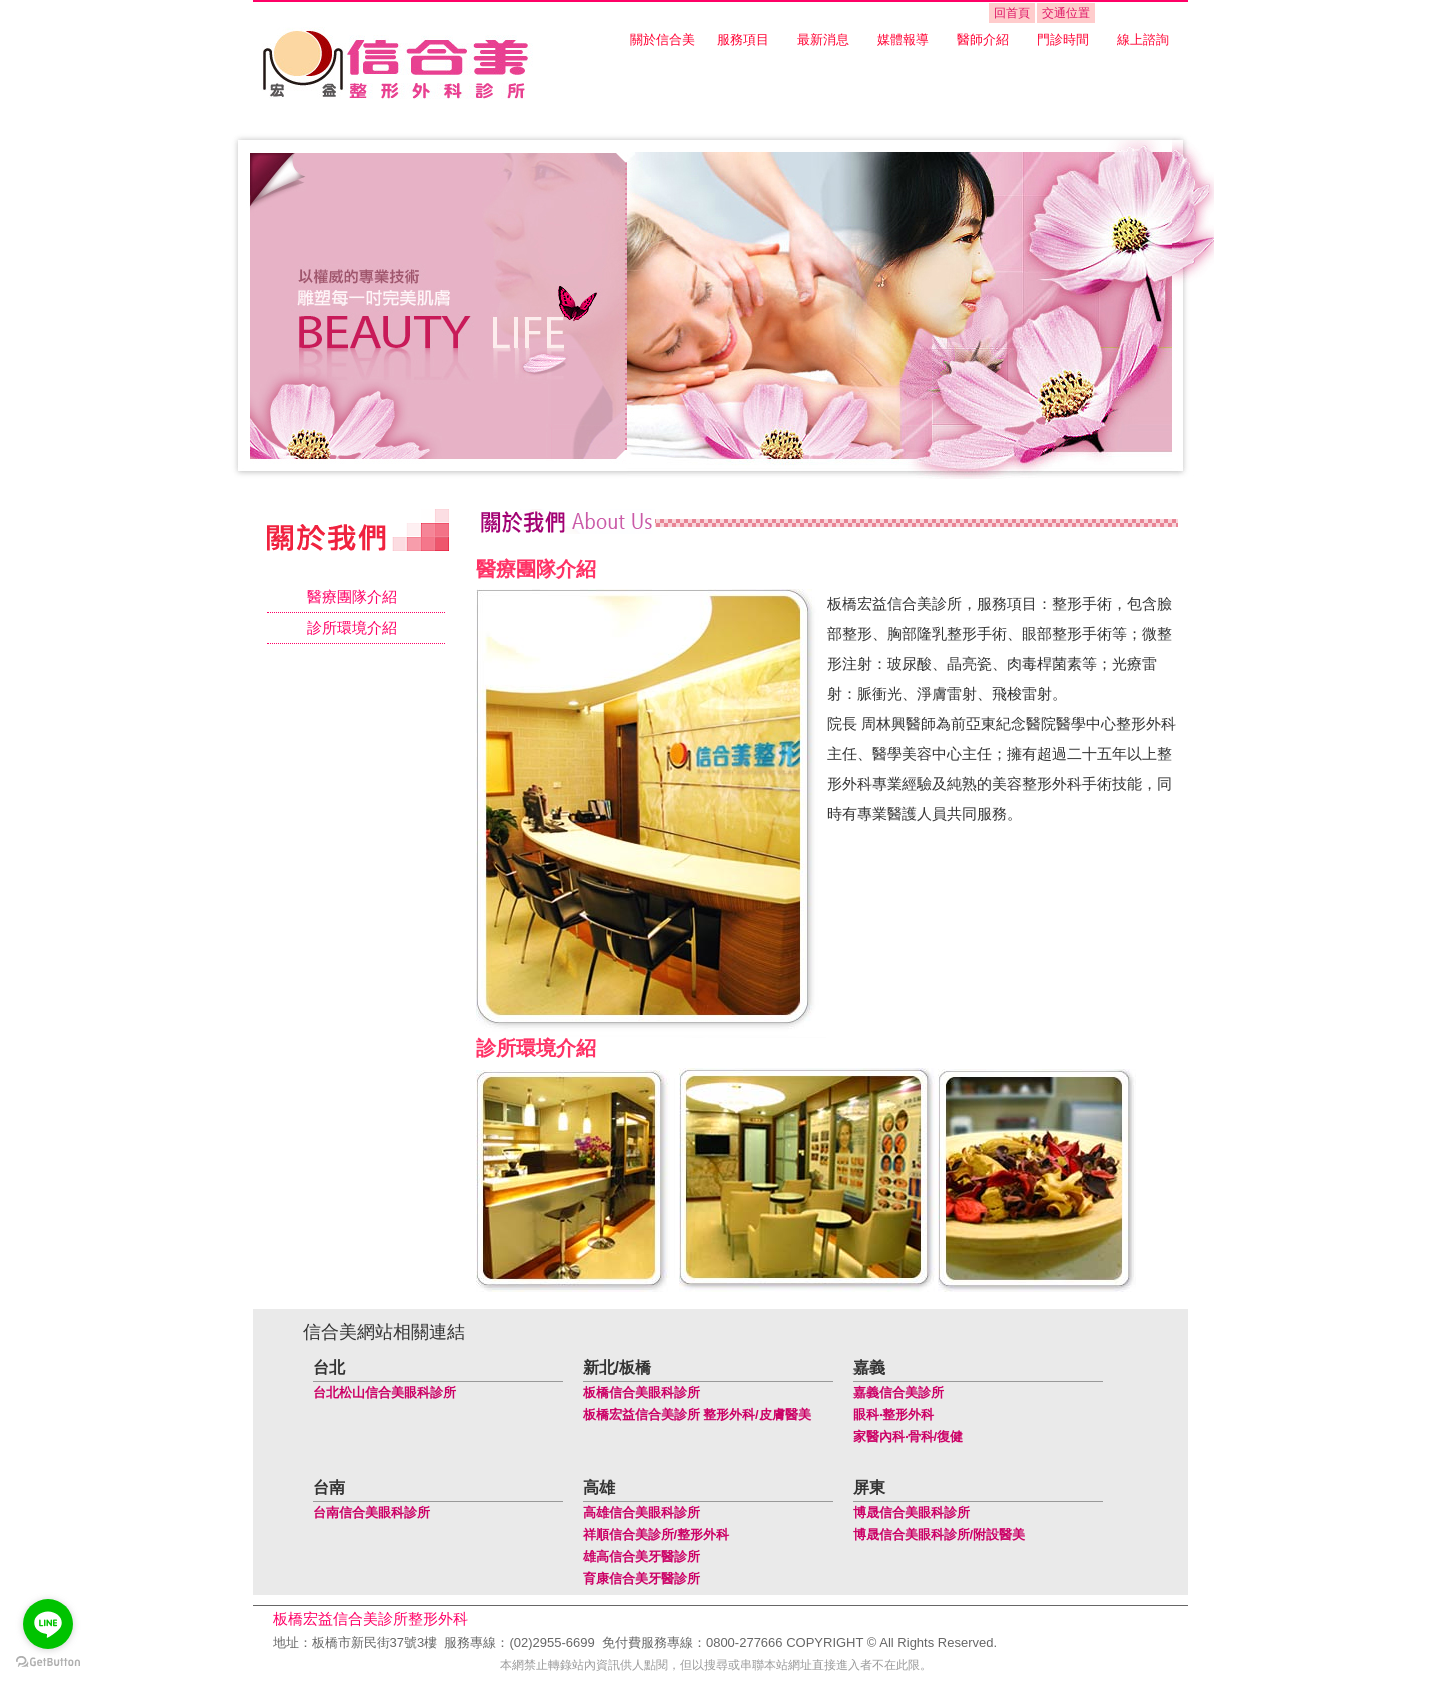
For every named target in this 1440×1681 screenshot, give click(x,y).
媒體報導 (903, 39)
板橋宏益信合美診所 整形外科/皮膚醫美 (697, 1414)
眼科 (866, 1414)
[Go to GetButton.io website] (48, 1661)
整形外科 (908, 1414)
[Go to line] (48, 1624)
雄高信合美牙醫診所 (641, 1556)
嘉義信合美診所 (898, 1392)
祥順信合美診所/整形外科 (656, 1534)
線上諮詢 (1143, 39)
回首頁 (1012, 13)
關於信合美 (662, 39)
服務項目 (743, 39)
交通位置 (1066, 13)
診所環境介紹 (352, 627)
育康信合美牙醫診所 (641, 1578)
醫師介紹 (983, 39)
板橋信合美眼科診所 (641, 1392)
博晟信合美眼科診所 (911, 1512)
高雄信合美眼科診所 (641, 1512)
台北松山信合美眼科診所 (384, 1392)
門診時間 (1063, 39)
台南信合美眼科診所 (371, 1512)
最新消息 (823, 39)
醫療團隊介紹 (352, 596)
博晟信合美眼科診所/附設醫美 (939, 1534)
